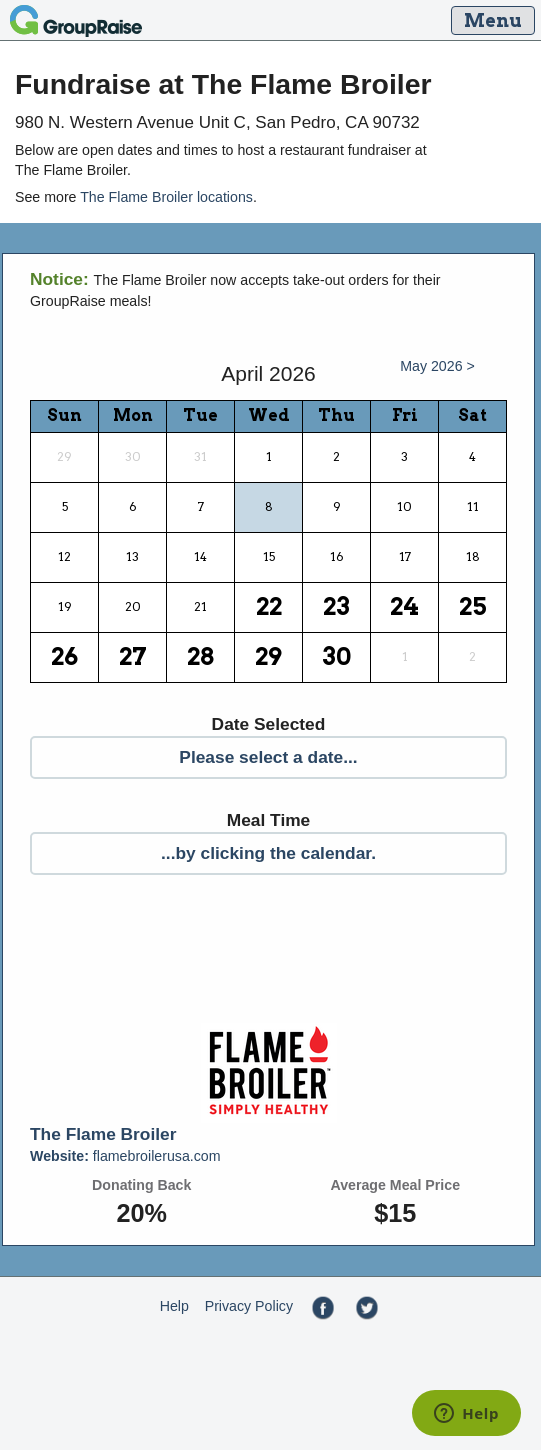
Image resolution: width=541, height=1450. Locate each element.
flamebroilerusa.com (125, 1156)
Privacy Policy (249, 1306)
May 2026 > (437, 366)
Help (174, 1306)
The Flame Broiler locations (166, 197)
